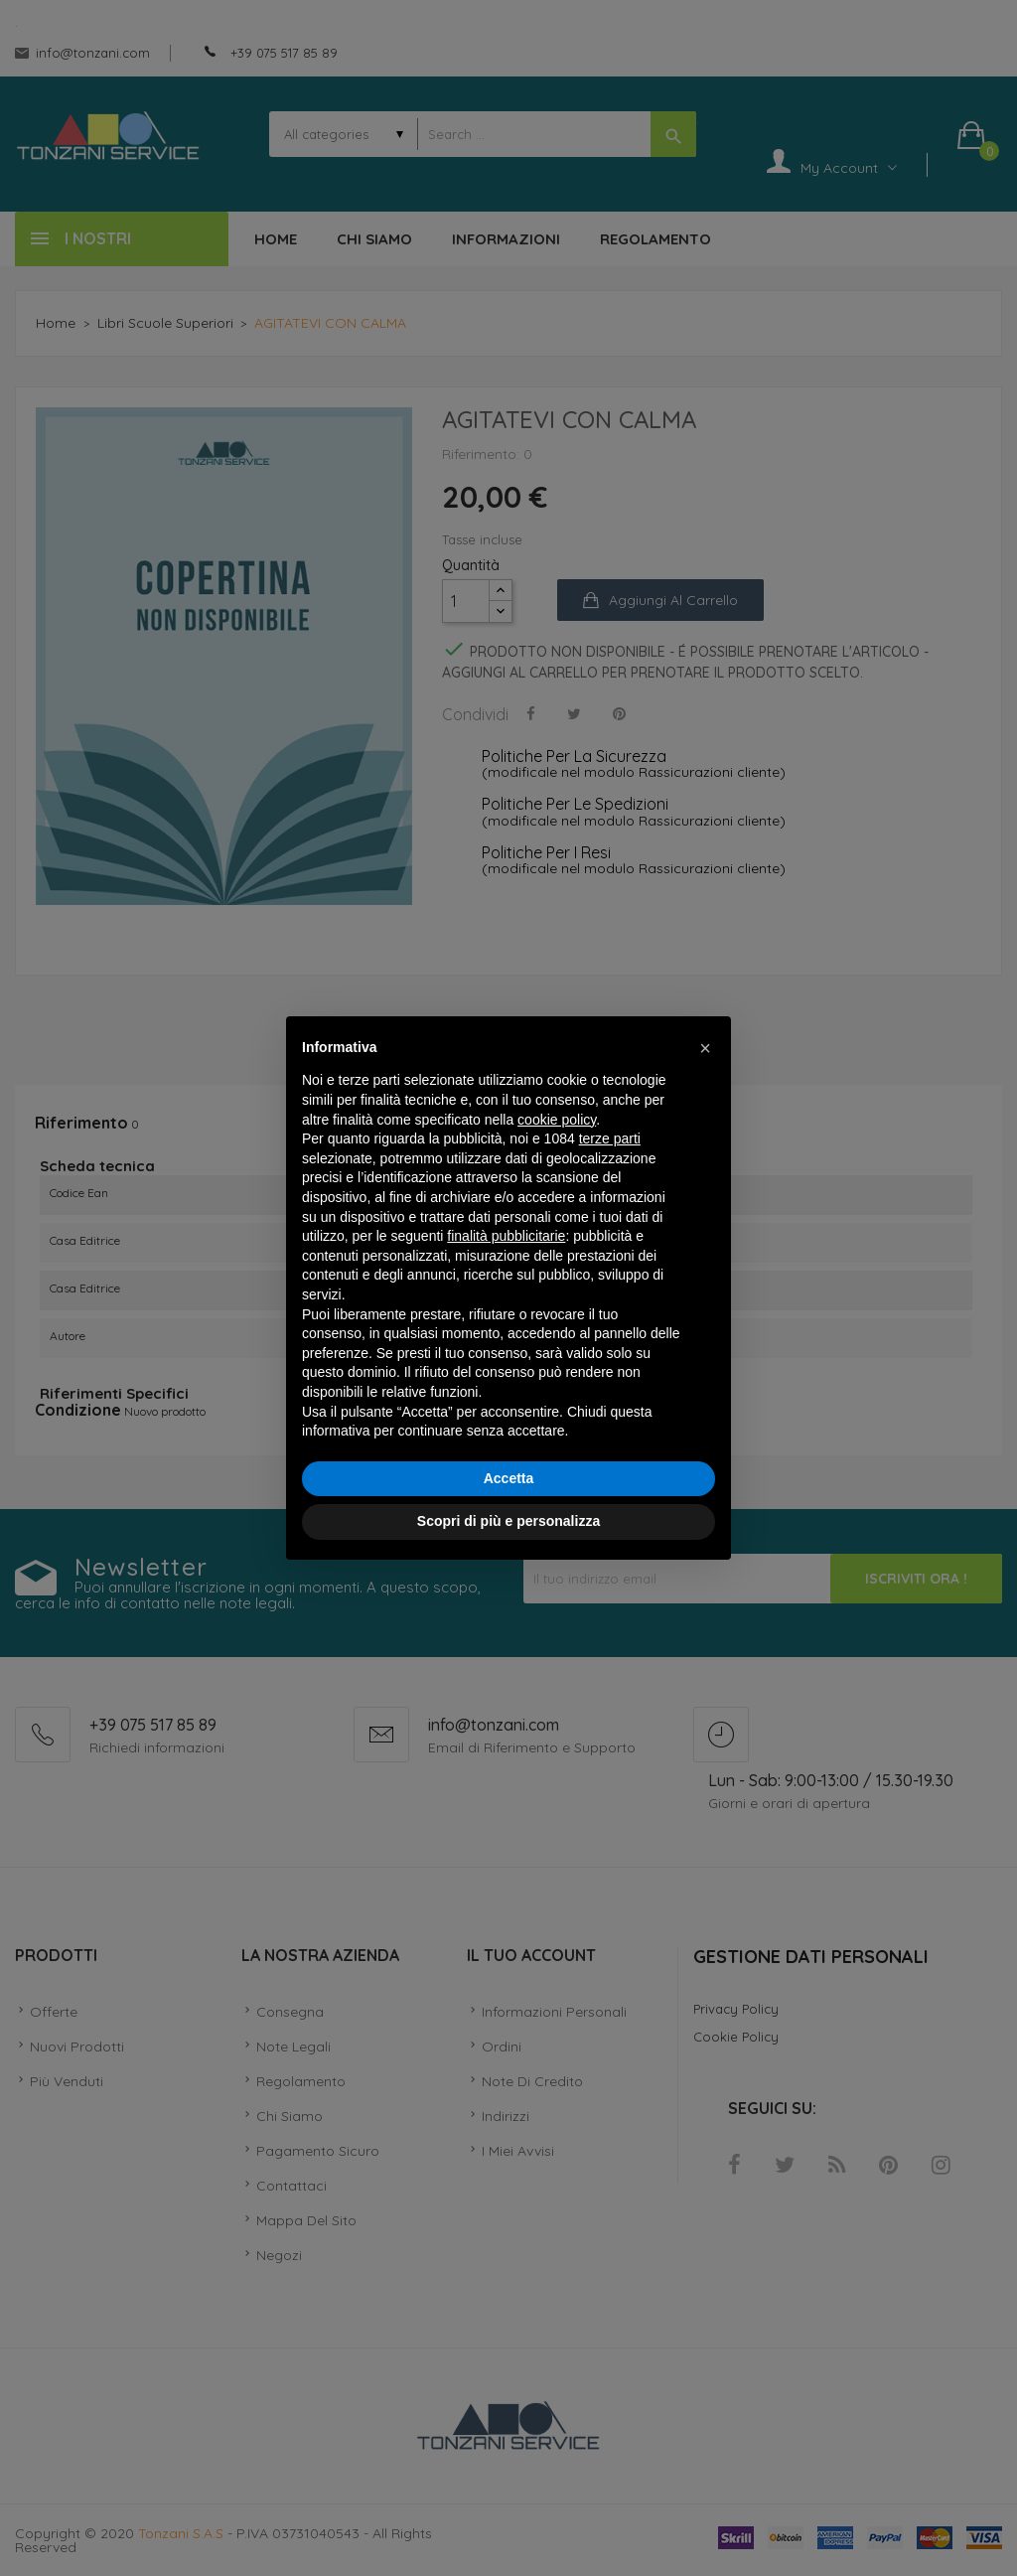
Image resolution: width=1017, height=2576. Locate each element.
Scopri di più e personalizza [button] (508, 1521)
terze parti (610, 1138)
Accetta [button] (509, 1478)
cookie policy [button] (556, 1120)
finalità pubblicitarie (506, 1236)
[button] (705, 1048)
